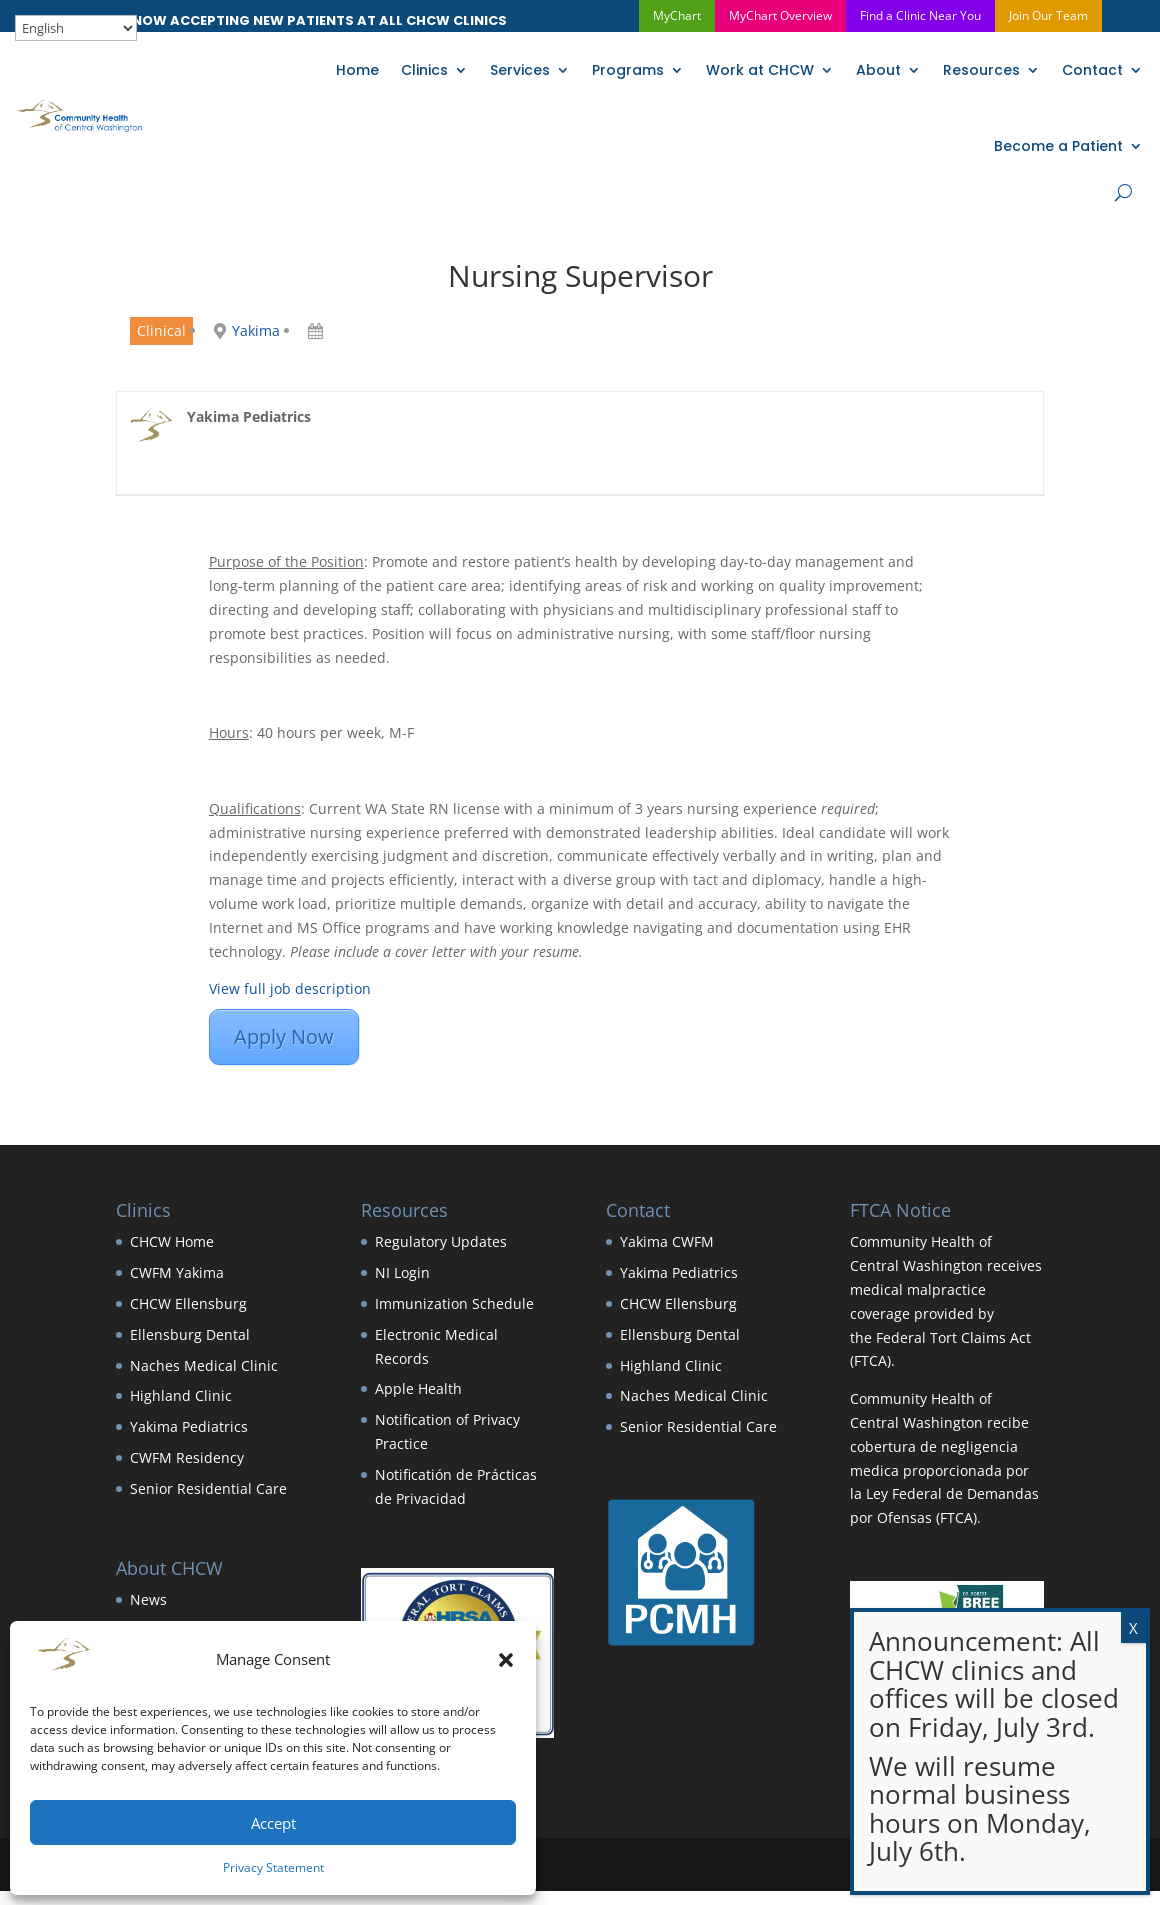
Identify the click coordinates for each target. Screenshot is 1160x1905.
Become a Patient (1058, 146)
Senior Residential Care (208, 1488)
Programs (628, 70)
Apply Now (284, 1036)
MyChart (677, 15)
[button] (506, 1660)
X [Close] (1133, 1628)
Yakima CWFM (667, 1241)
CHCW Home (172, 1241)
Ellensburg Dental (190, 1334)
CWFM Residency (187, 1457)
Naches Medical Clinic (204, 1365)
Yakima (256, 330)
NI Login (402, 1272)
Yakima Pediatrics (189, 1426)
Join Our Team (1048, 15)
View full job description (290, 988)
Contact (1092, 70)
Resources (981, 70)
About (878, 70)
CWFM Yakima (177, 1272)
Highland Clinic (181, 1395)
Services (520, 70)
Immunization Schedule (454, 1303)
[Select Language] (76, 28)
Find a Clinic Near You (920, 15)
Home (357, 70)
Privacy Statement (273, 1867)
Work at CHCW (760, 70)
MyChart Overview (780, 15)
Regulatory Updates (441, 1241)
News (148, 1599)
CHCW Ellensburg (188, 1303)
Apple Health (418, 1388)
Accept (273, 1823)
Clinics (424, 70)
